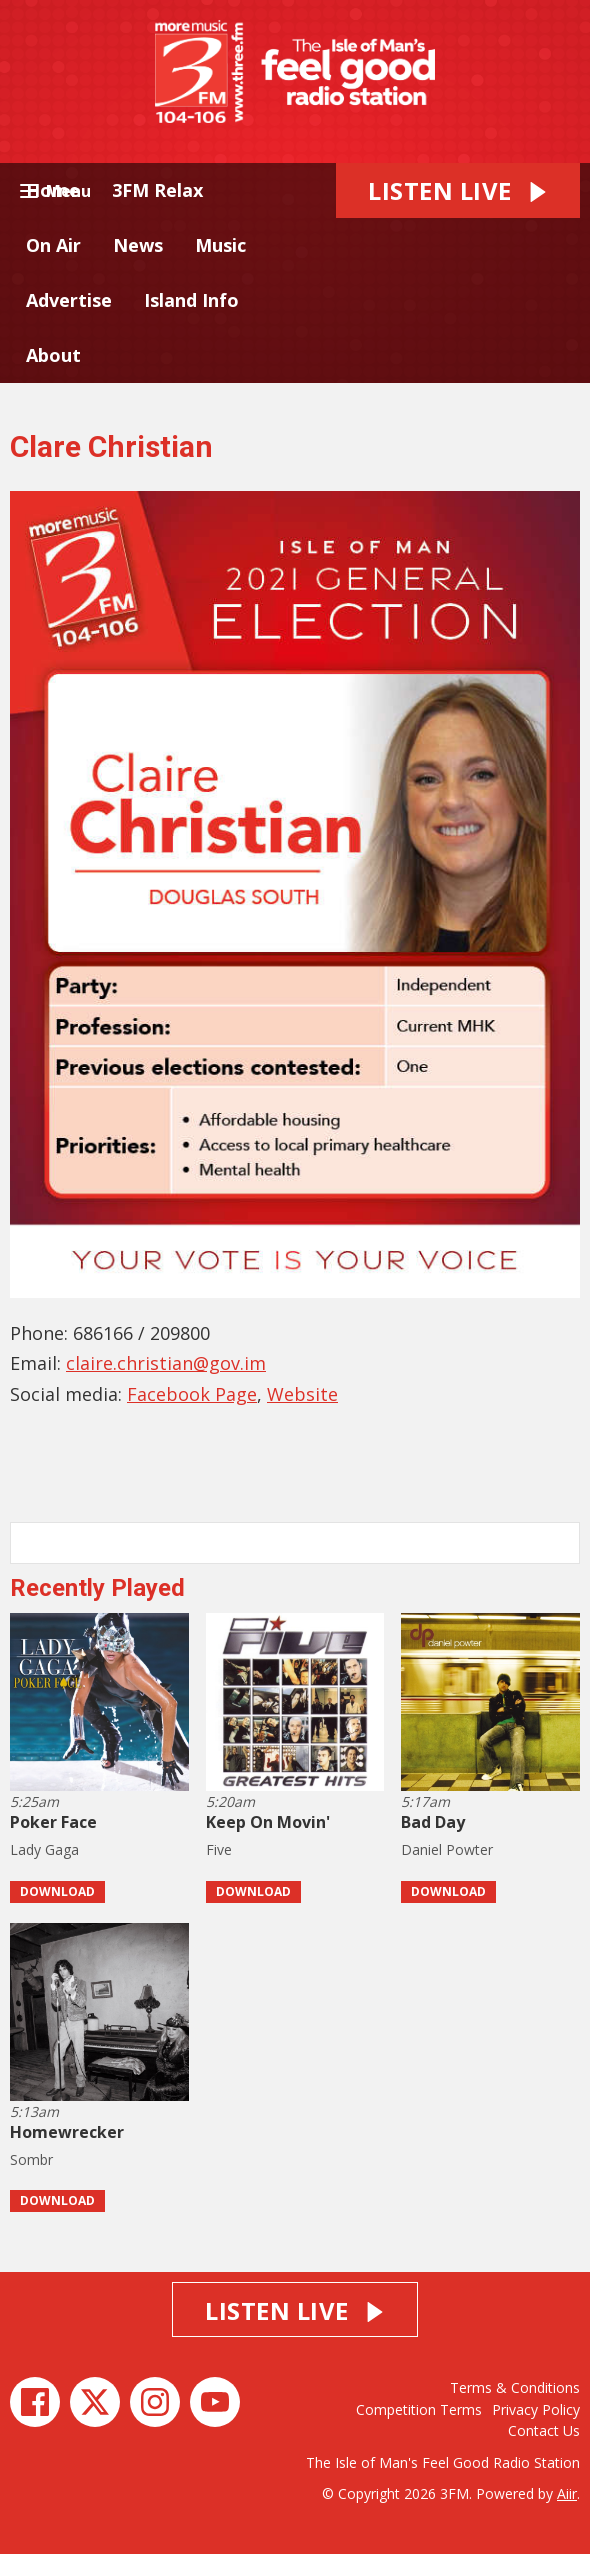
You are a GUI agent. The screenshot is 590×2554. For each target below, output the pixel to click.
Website (302, 1394)
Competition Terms (419, 2409)
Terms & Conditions (515, 2387)
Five (219, 1849)
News (138, 245)
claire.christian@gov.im (166, 1363)
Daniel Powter (447, 1849)
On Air (53, 245)
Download (57, 1891)
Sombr (31, 2159)
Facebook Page (192, 1394)
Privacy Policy (536, 2409)
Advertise (69, 300)
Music (220, 245)
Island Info (191, 300)
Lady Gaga (44, 1849)
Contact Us (544, 2430)
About (53, 355)
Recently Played (97, 1588)
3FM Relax (157, 190)
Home (53, 190)
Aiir (567, 2493)
